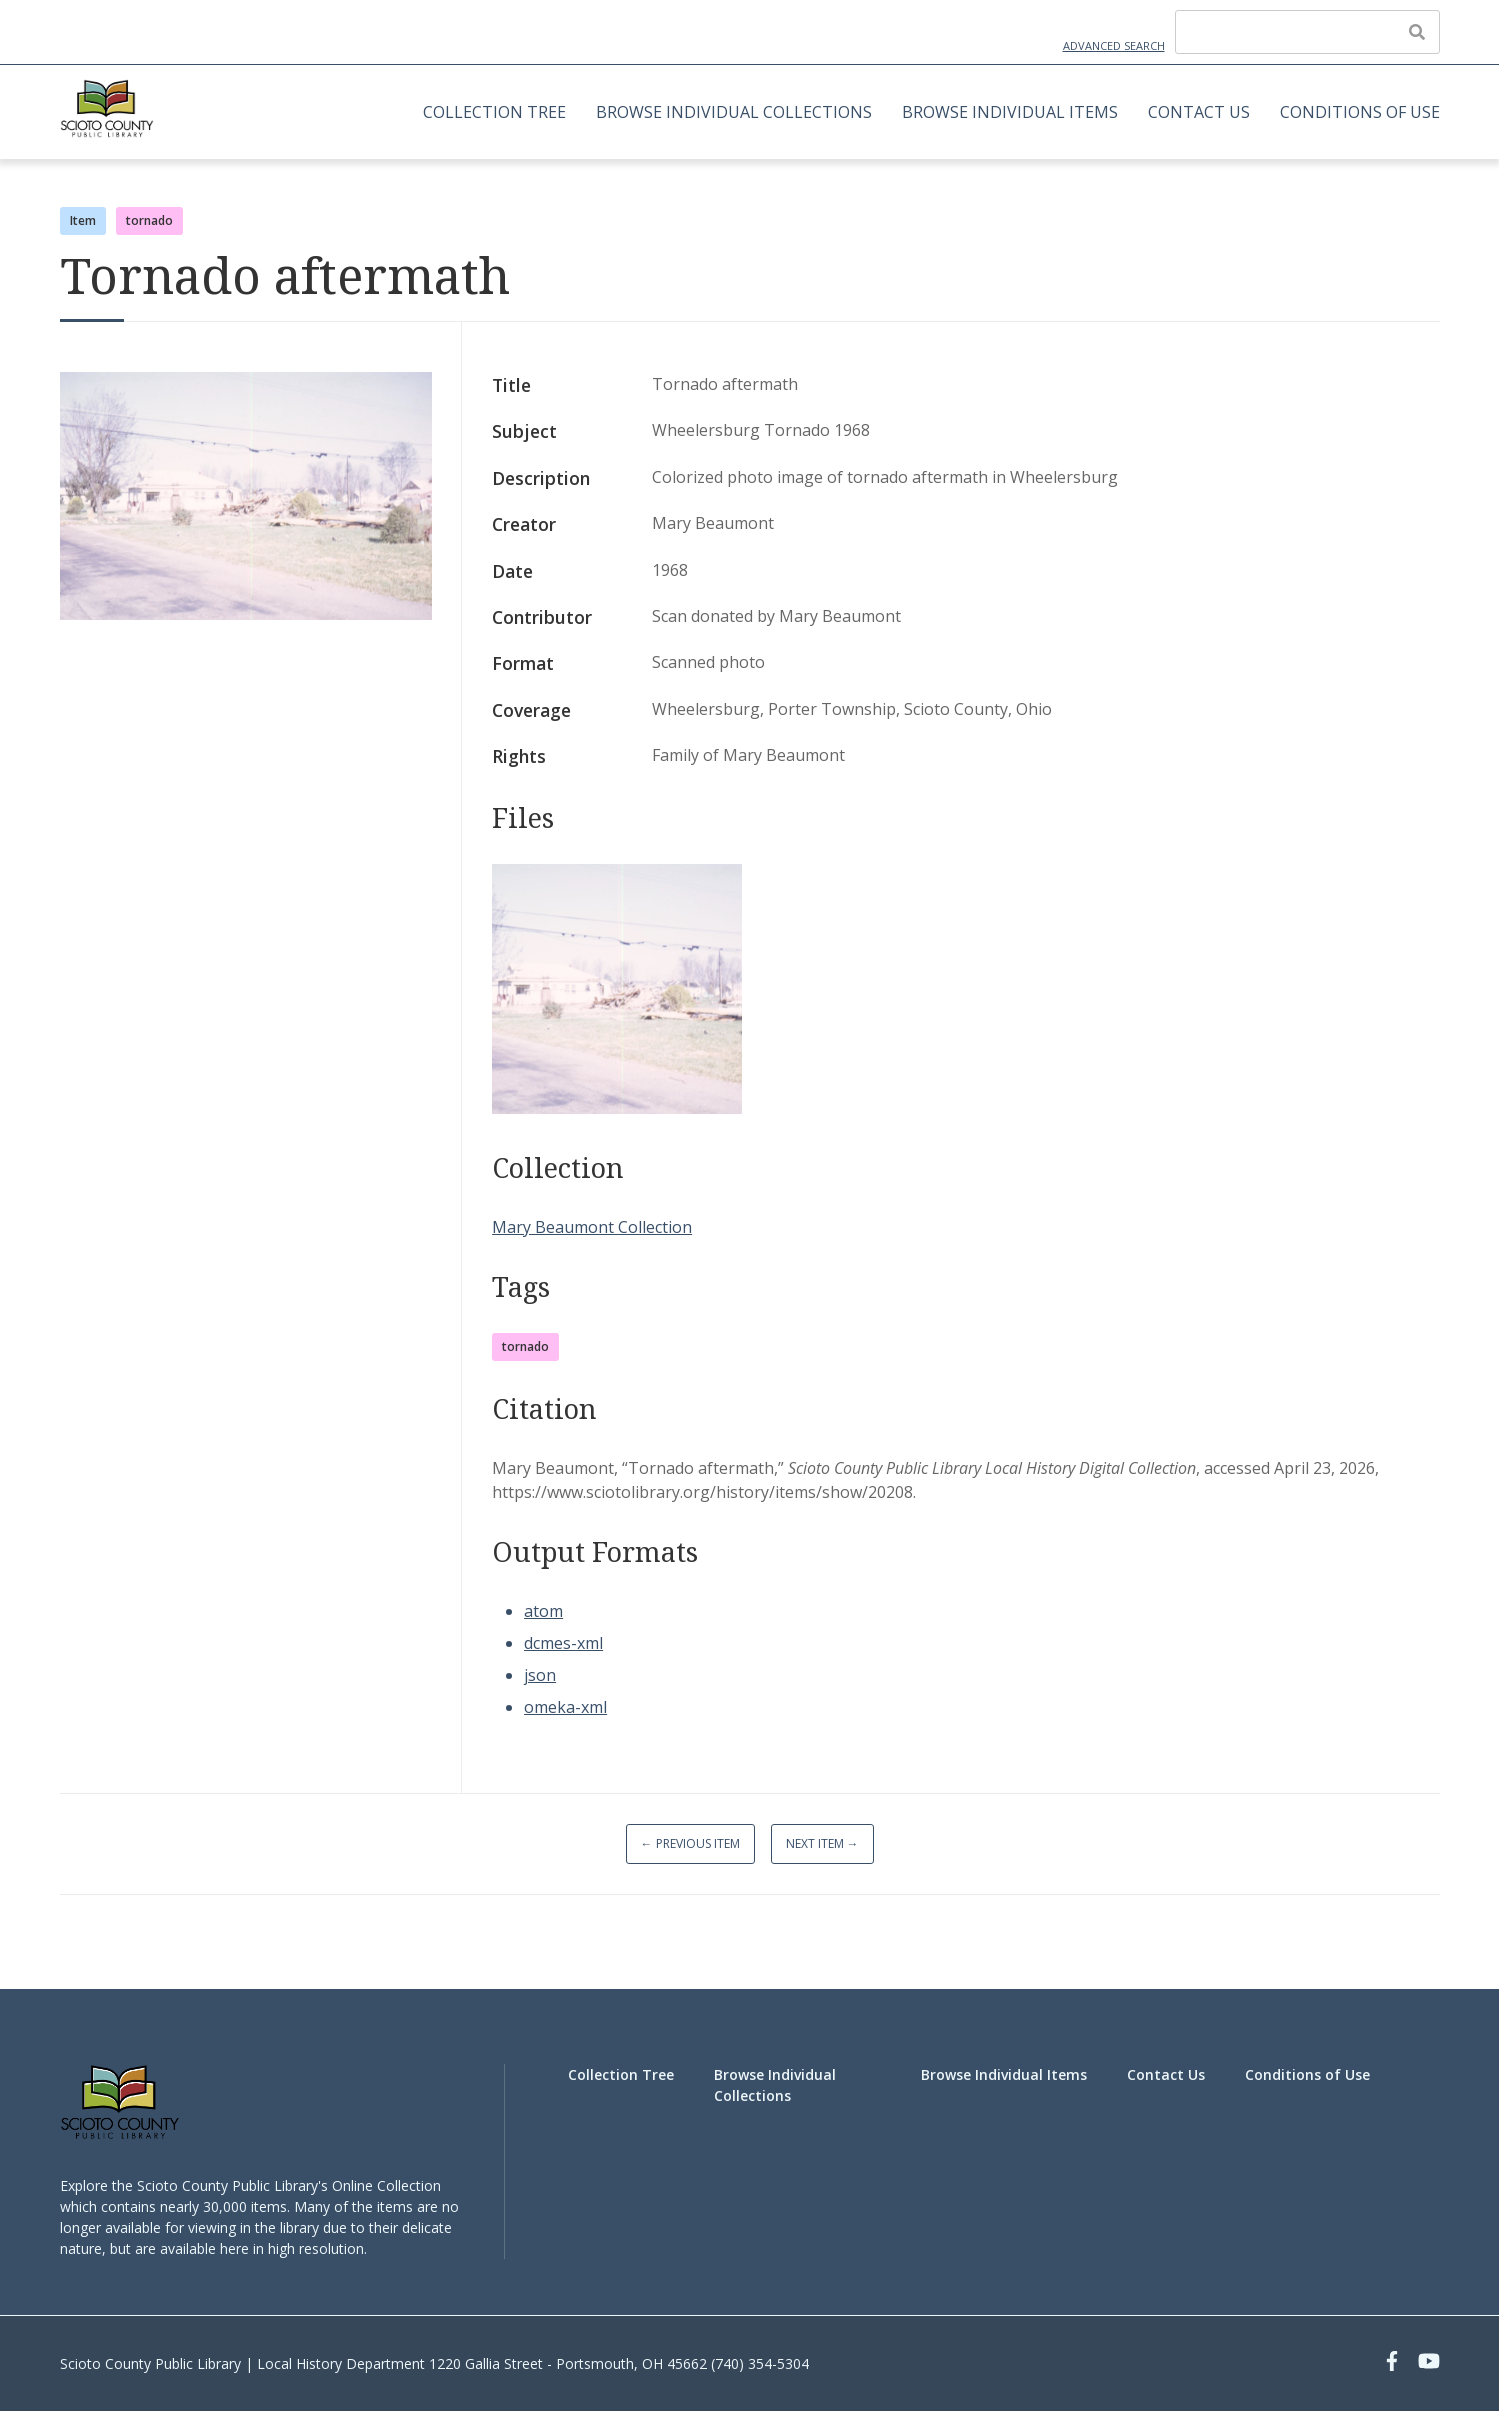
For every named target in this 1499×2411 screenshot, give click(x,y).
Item (83, 220)
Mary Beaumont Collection (592, 1227)
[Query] (1307, 32)
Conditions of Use (1360, 112)
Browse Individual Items (1010, 112)
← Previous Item (690, 1843)
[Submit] (1417, 32)
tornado (149, 220)
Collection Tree (494, 112)
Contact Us (1199, 112)
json (540, 1675)
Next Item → (822, 1843)
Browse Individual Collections (734, 112)
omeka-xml (565, 1707)
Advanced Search (1114, 45)
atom (543, 1611)
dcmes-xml (563, 1643)
